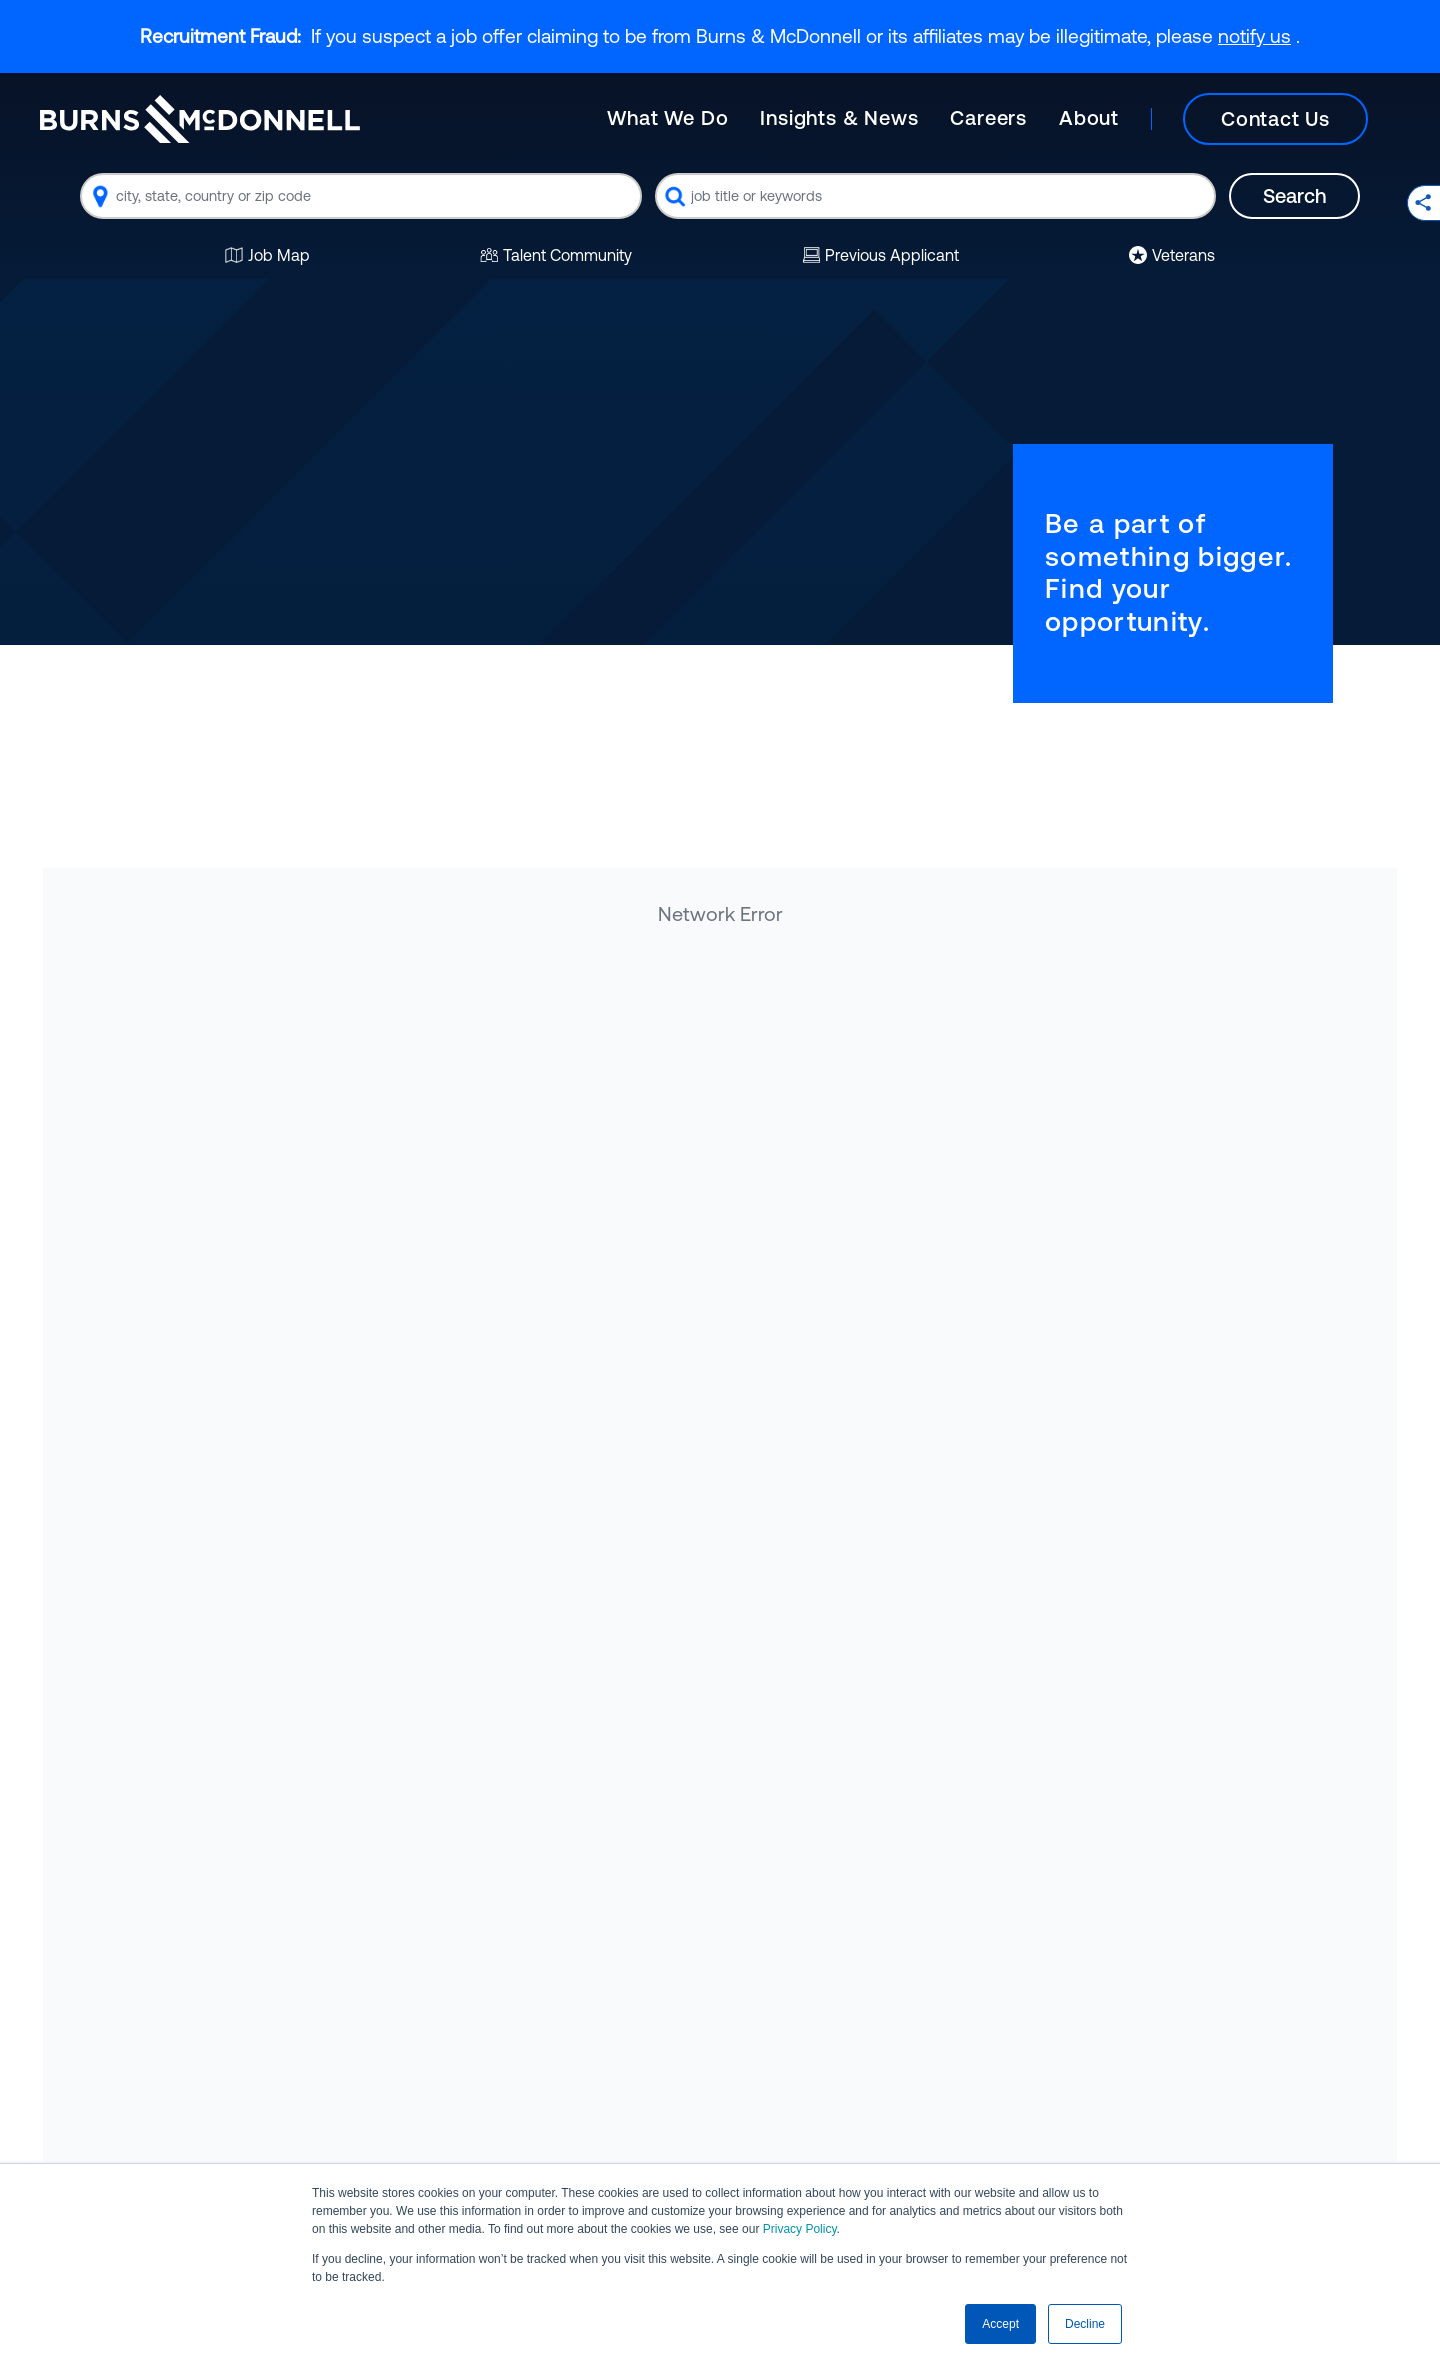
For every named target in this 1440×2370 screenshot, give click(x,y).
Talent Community (556, 255)
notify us (1254, 36)
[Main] (1003, 119)
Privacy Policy (800, 2229)
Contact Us (1275, 118)
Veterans (1172, 255)
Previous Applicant (880, 255)
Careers (988, 117)
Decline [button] (1085, 2324)
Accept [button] (1000, 2324)
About (1089, 117)
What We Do (667, 117)
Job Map (267, 255)
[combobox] (361, 196)
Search (1294, 195)
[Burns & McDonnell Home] (200, 119)
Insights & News (839, 117)
